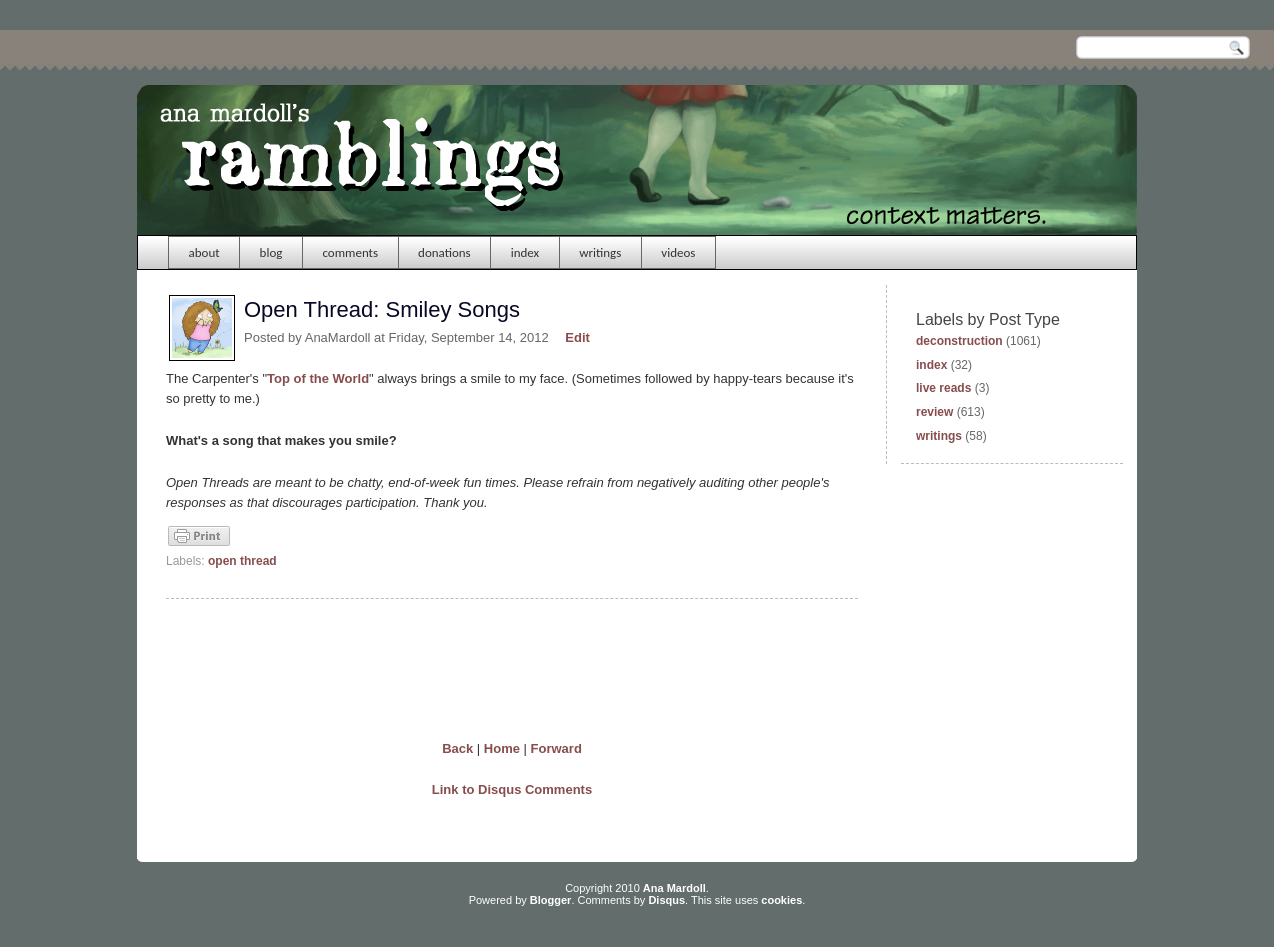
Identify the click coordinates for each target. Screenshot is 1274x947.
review (934, 412)
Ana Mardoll (674, 888)
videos (678, 252)
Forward (556, 748)
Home (502, 748)
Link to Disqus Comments (512, 789)
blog (271, 252)
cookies (781, 900)
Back (457, 748)
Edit (577, 337)
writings (600, 252)
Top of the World (318, 378)
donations (444, 252)
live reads (943, 388)
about (204, 252)
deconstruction (959, 341)
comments (350, 252)
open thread (242, 561)
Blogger (551, 900)
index (525, 252)
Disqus (666, 900)
